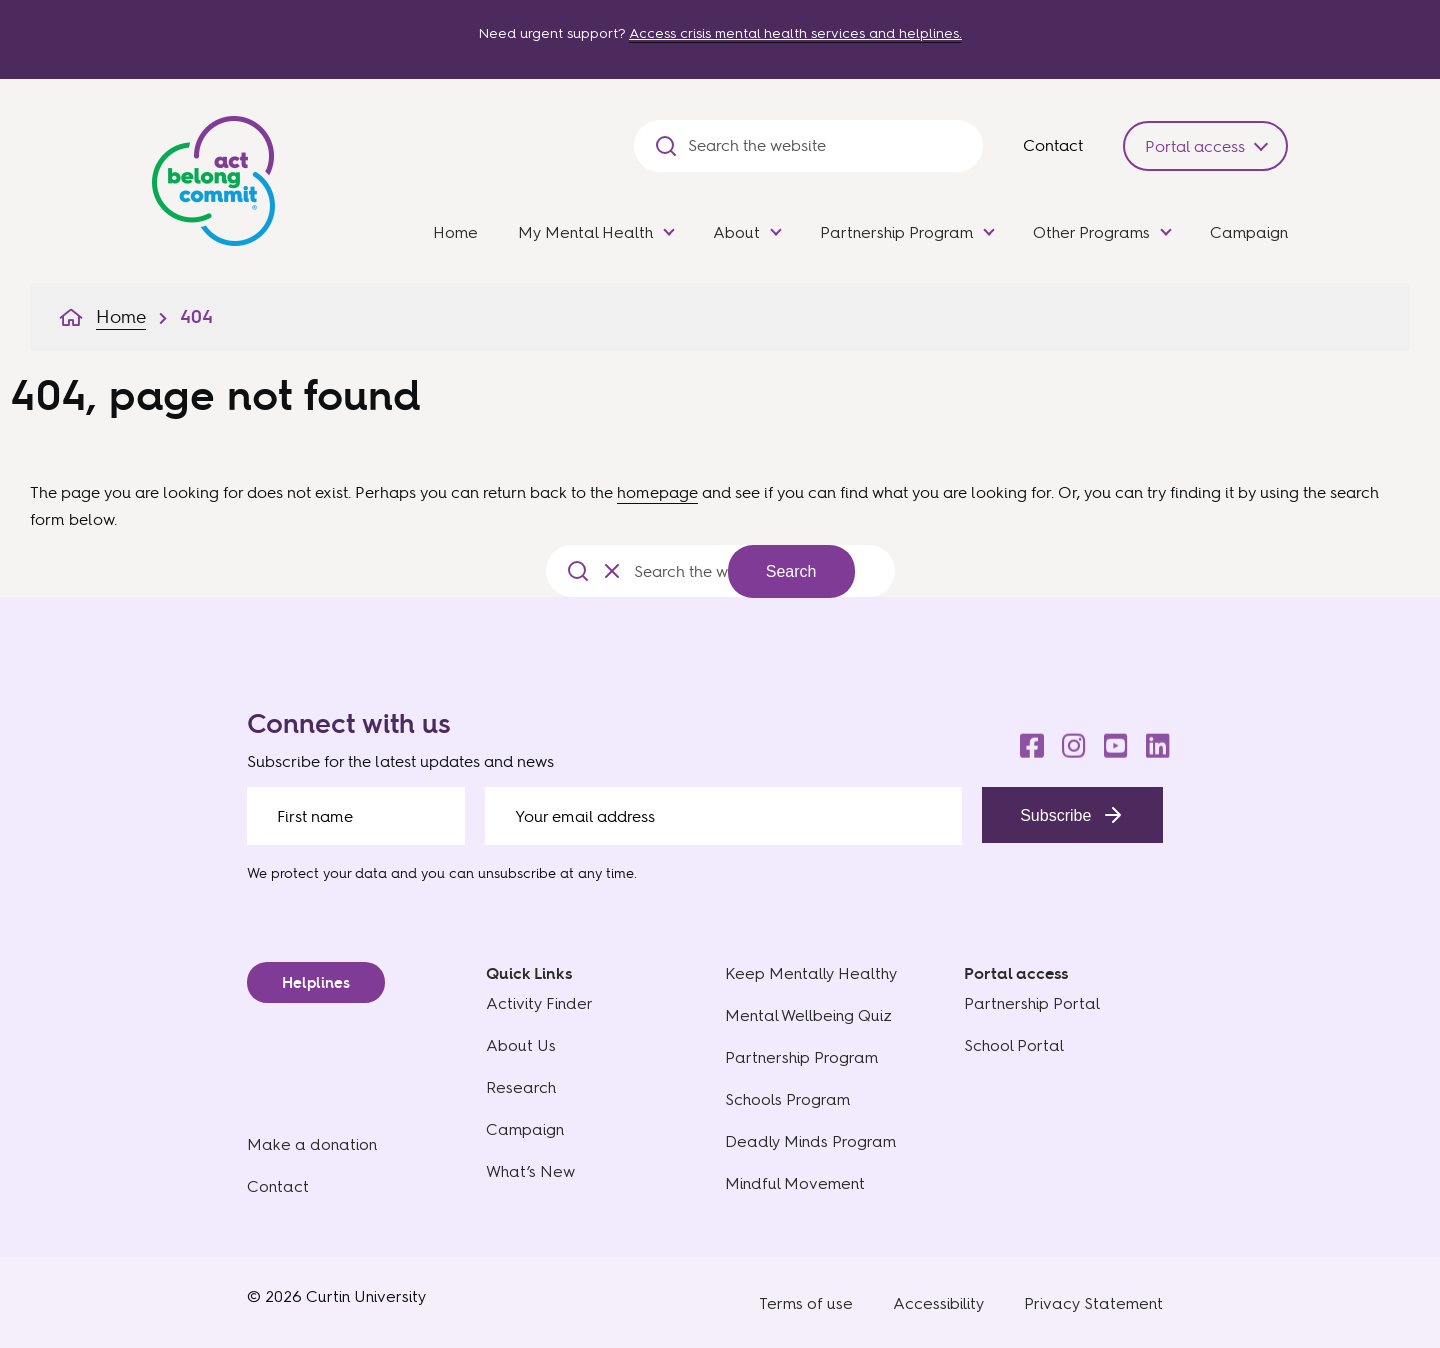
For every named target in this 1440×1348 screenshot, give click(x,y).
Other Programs (1091, 232)
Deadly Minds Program (810, 1141)
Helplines (316, 982)
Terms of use (806, 1303)
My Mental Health (585, 232)
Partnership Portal (1032, 1003)
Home (455, 232)
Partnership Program (896, 232)
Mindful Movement (795, 1183)
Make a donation (312, 1144)
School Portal (1014, 1045)
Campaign (1249, 232)
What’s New (530, 1171)
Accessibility (938, 1303)
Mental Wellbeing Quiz (808, 1015)
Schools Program (787, 1099)
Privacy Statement (1093, 1303)
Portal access (1195, 146)
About (736, 232)
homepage (657, 492)
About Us (521, 1045)
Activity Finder (539, 1003)
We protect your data (317, 872)
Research (521, 1087)
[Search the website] (825, 145)
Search (791, 571)
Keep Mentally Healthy (811, 973)
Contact (1053, 145)
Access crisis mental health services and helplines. (795, 33)
